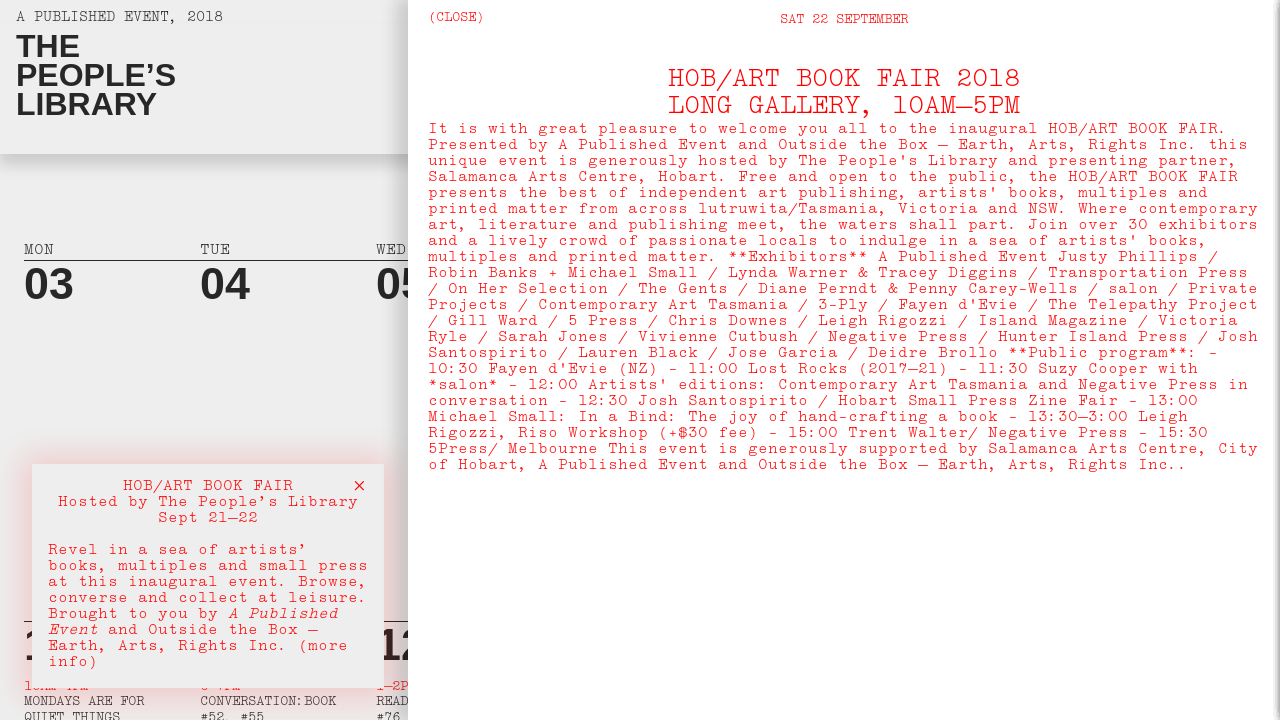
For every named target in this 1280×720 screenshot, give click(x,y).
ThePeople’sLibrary (96, 75)
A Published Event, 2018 (119, 19)
